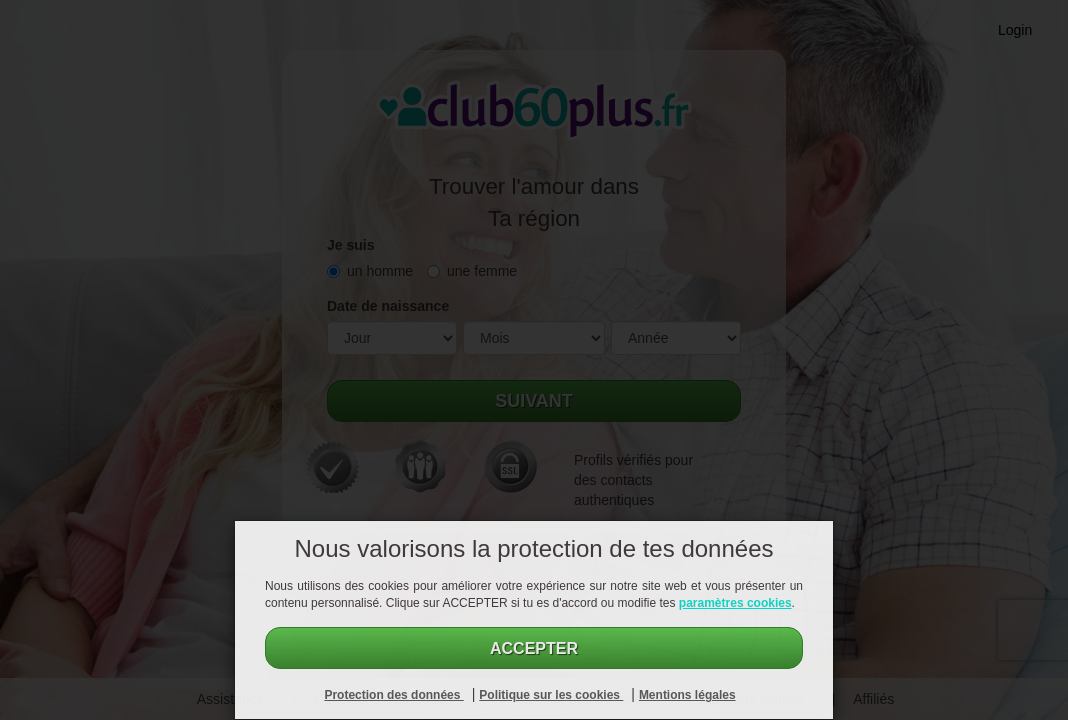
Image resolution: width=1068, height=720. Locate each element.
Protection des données (393, 695)
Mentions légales (687, 695)
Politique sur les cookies (551, 695)
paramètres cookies (735, 603)
